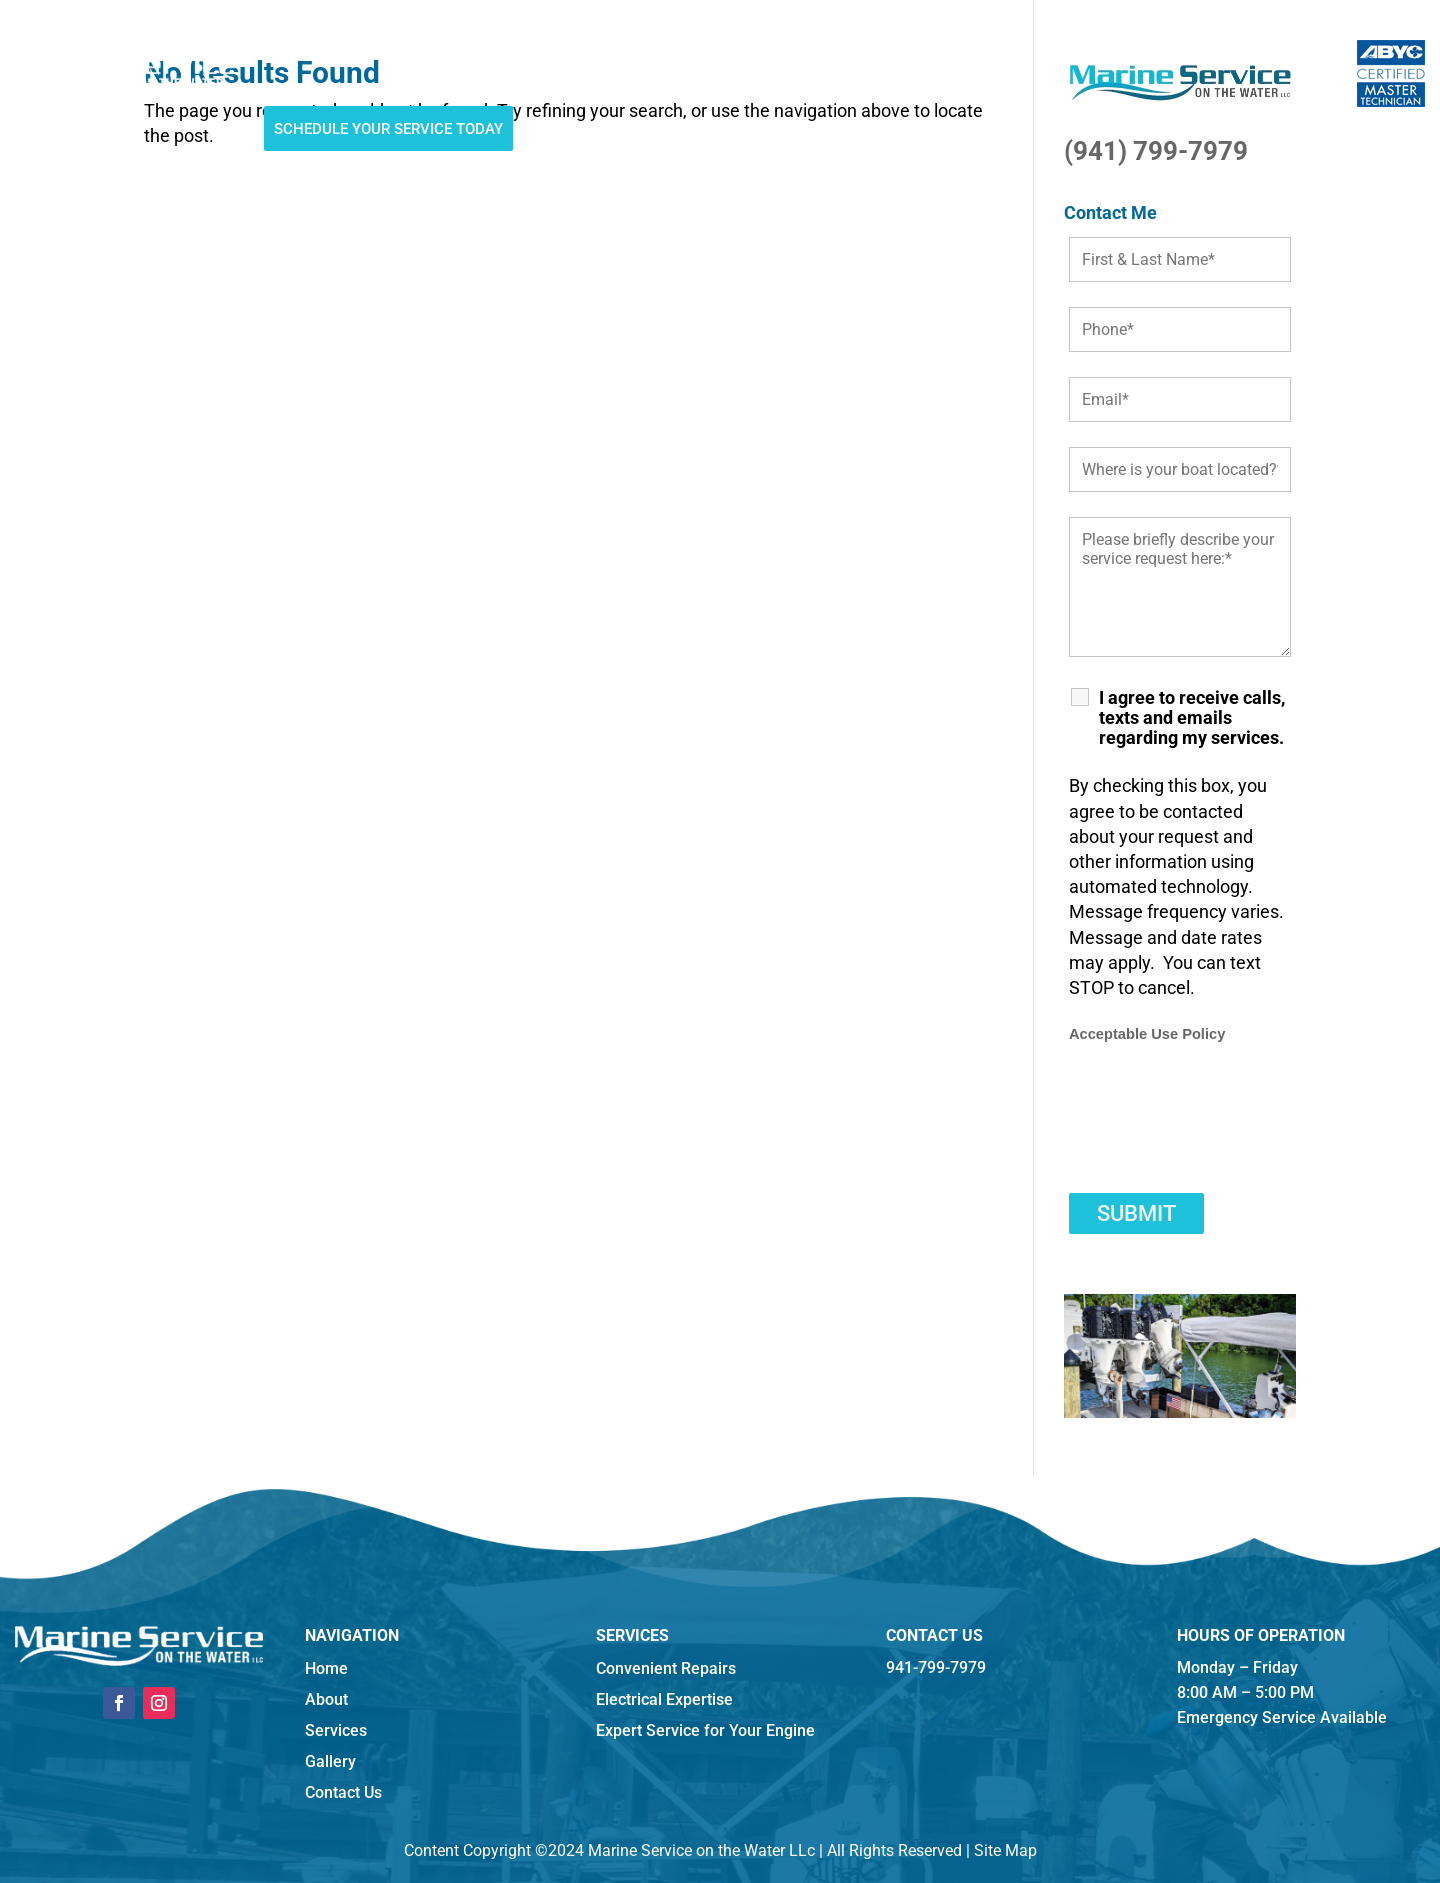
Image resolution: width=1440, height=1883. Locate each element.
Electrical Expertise (664, 1699)
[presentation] (1221, 1129)
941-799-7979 (968, 53)
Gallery (680, 51)
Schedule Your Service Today (388, 129)
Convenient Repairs (666, 1668)
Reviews (760, 51)
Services (421, 51)
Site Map (1005, 1850)
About (347, 51)
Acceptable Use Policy (1147, 1034)
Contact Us (851, 51)
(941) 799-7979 (1156, 151)
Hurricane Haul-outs (551, 51)
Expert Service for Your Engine (705, 1730)
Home (284, 51)
